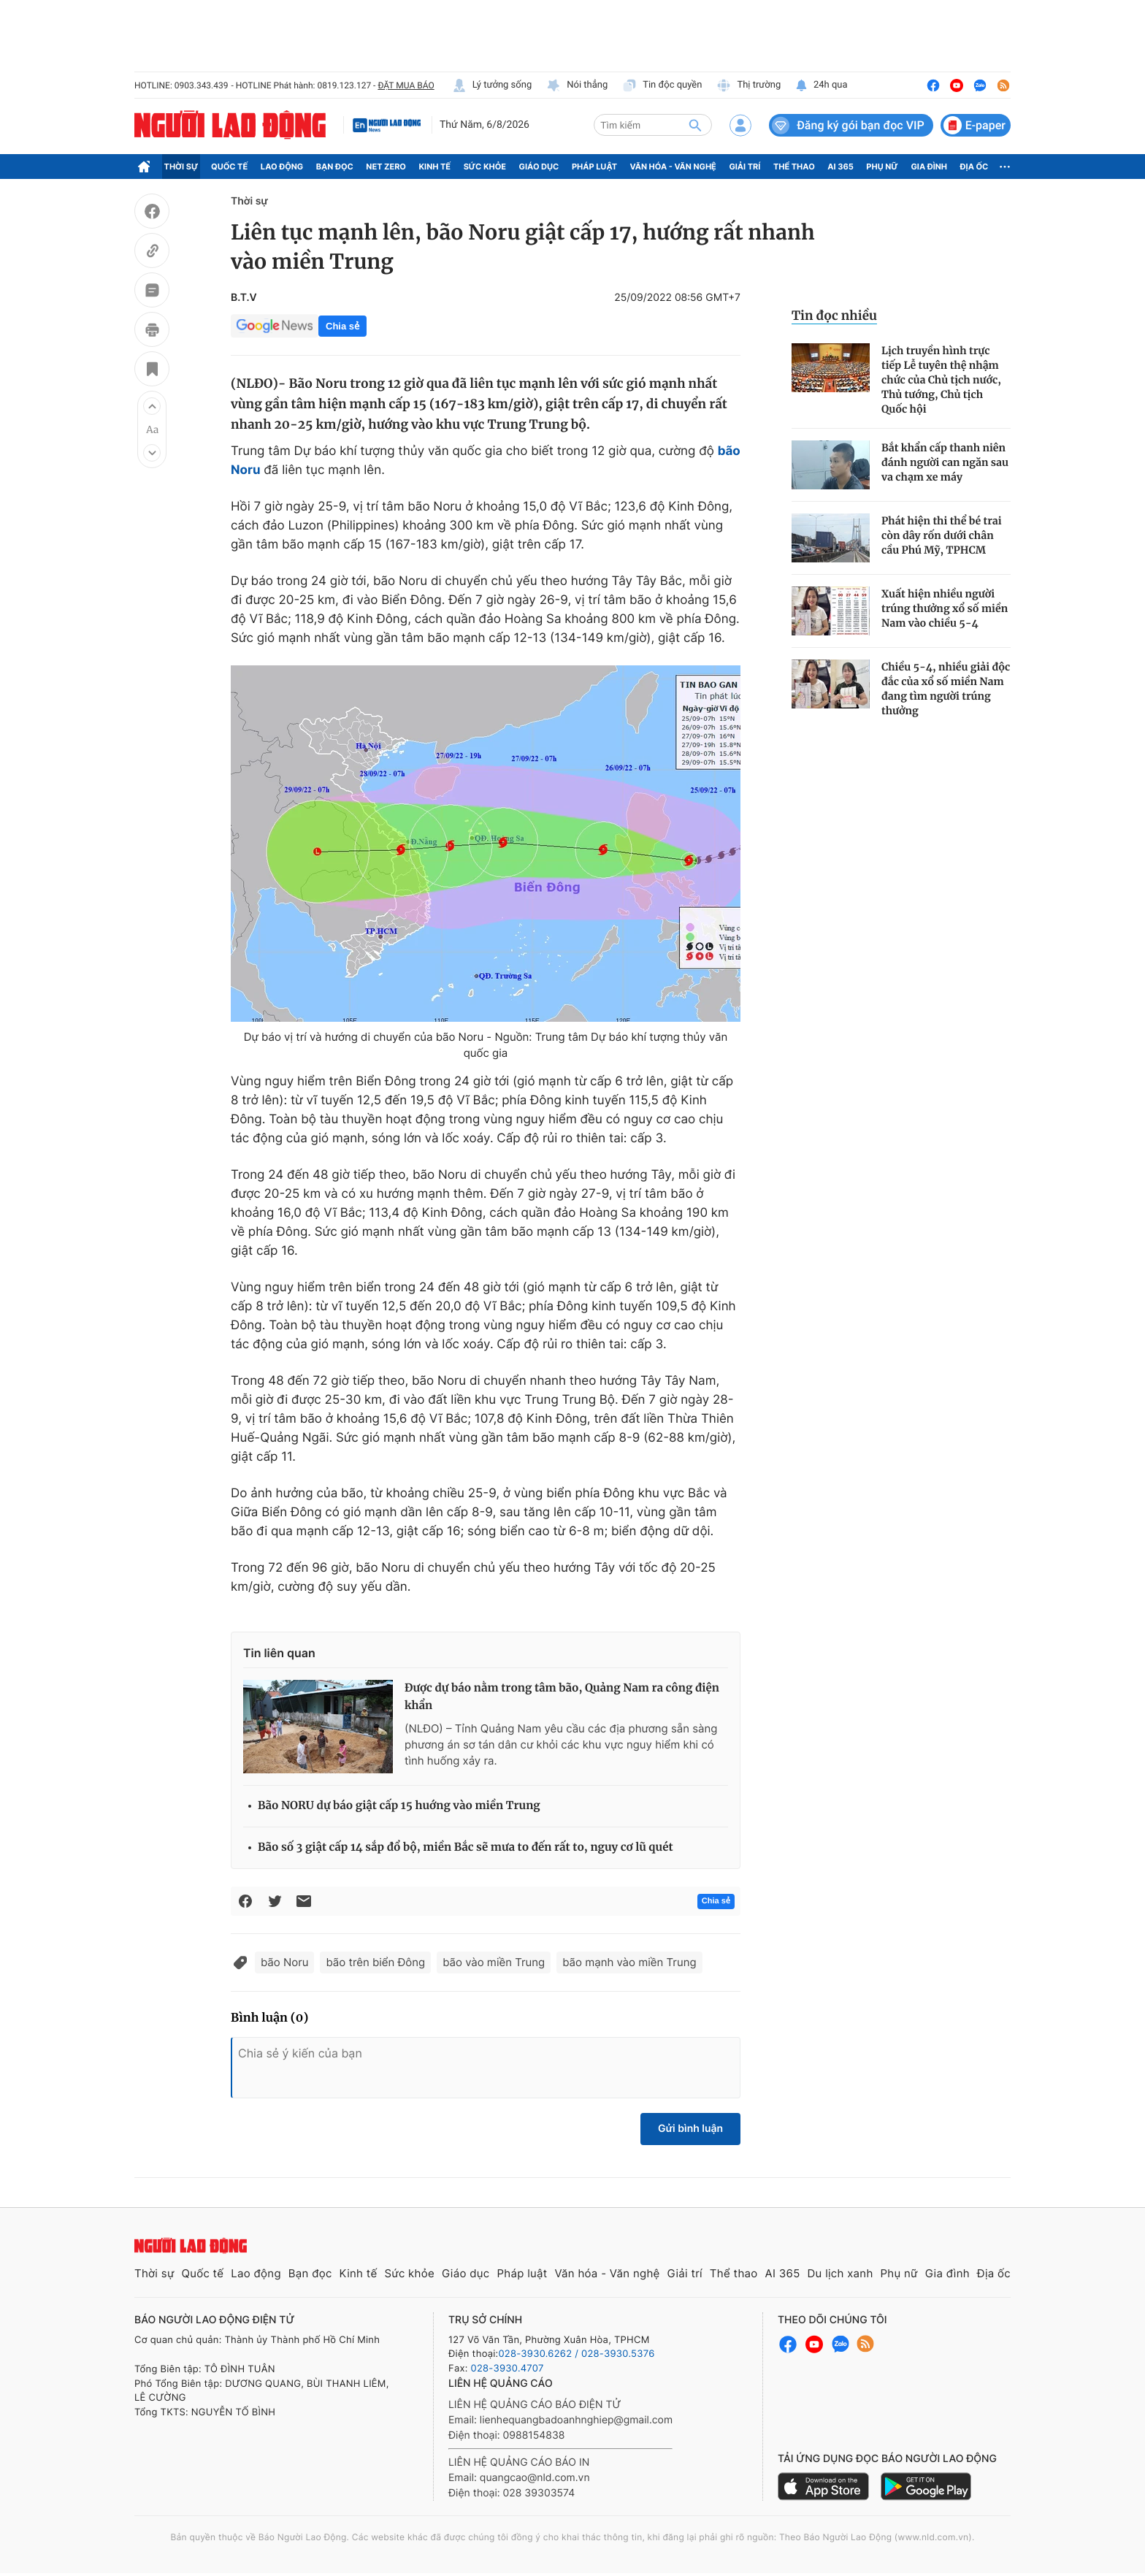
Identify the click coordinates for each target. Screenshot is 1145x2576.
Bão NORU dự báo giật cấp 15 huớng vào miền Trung (399, 1806)
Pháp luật (594, 166)
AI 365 (840, 166)
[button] (152, 406)
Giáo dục (539, 166)
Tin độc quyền (662, 85)
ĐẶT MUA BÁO (406, 85)
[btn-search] (695, 125)
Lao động (282, 166)
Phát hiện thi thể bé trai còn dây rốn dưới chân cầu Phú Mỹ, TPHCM (941, 535)
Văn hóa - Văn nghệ (673, 166)
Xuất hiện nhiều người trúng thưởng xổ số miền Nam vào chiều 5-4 (944, 608)
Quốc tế (229, 166)
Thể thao (794, 166)
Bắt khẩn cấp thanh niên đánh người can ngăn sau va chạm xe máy (944, 462)
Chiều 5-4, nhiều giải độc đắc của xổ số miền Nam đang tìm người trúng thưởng (945, 688)
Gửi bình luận (690, 2128)
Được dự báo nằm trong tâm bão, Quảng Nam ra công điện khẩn (562, 1697)
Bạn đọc (334, 166)
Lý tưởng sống (492, 85)
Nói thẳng (577, 85)
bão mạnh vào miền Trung (629, 1962)
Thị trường (748, 85)
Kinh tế (435, 166)
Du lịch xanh (840, 2273)
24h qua (821, 85)
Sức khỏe (485, 166)
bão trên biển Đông (375, 1962)
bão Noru (284, 1962)
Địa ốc (974, 166)
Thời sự (181, 166)
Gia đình (929, 166)
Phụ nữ (882, 166)
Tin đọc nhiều (834, 315)
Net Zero (386, 166)
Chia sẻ (342, 326)
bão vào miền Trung (494, 1962)
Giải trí (744, 166)
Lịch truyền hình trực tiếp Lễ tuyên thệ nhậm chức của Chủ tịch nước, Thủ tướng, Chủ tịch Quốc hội (941, 380)
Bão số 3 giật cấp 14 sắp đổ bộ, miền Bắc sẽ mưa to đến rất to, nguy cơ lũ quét (465, 1847)
